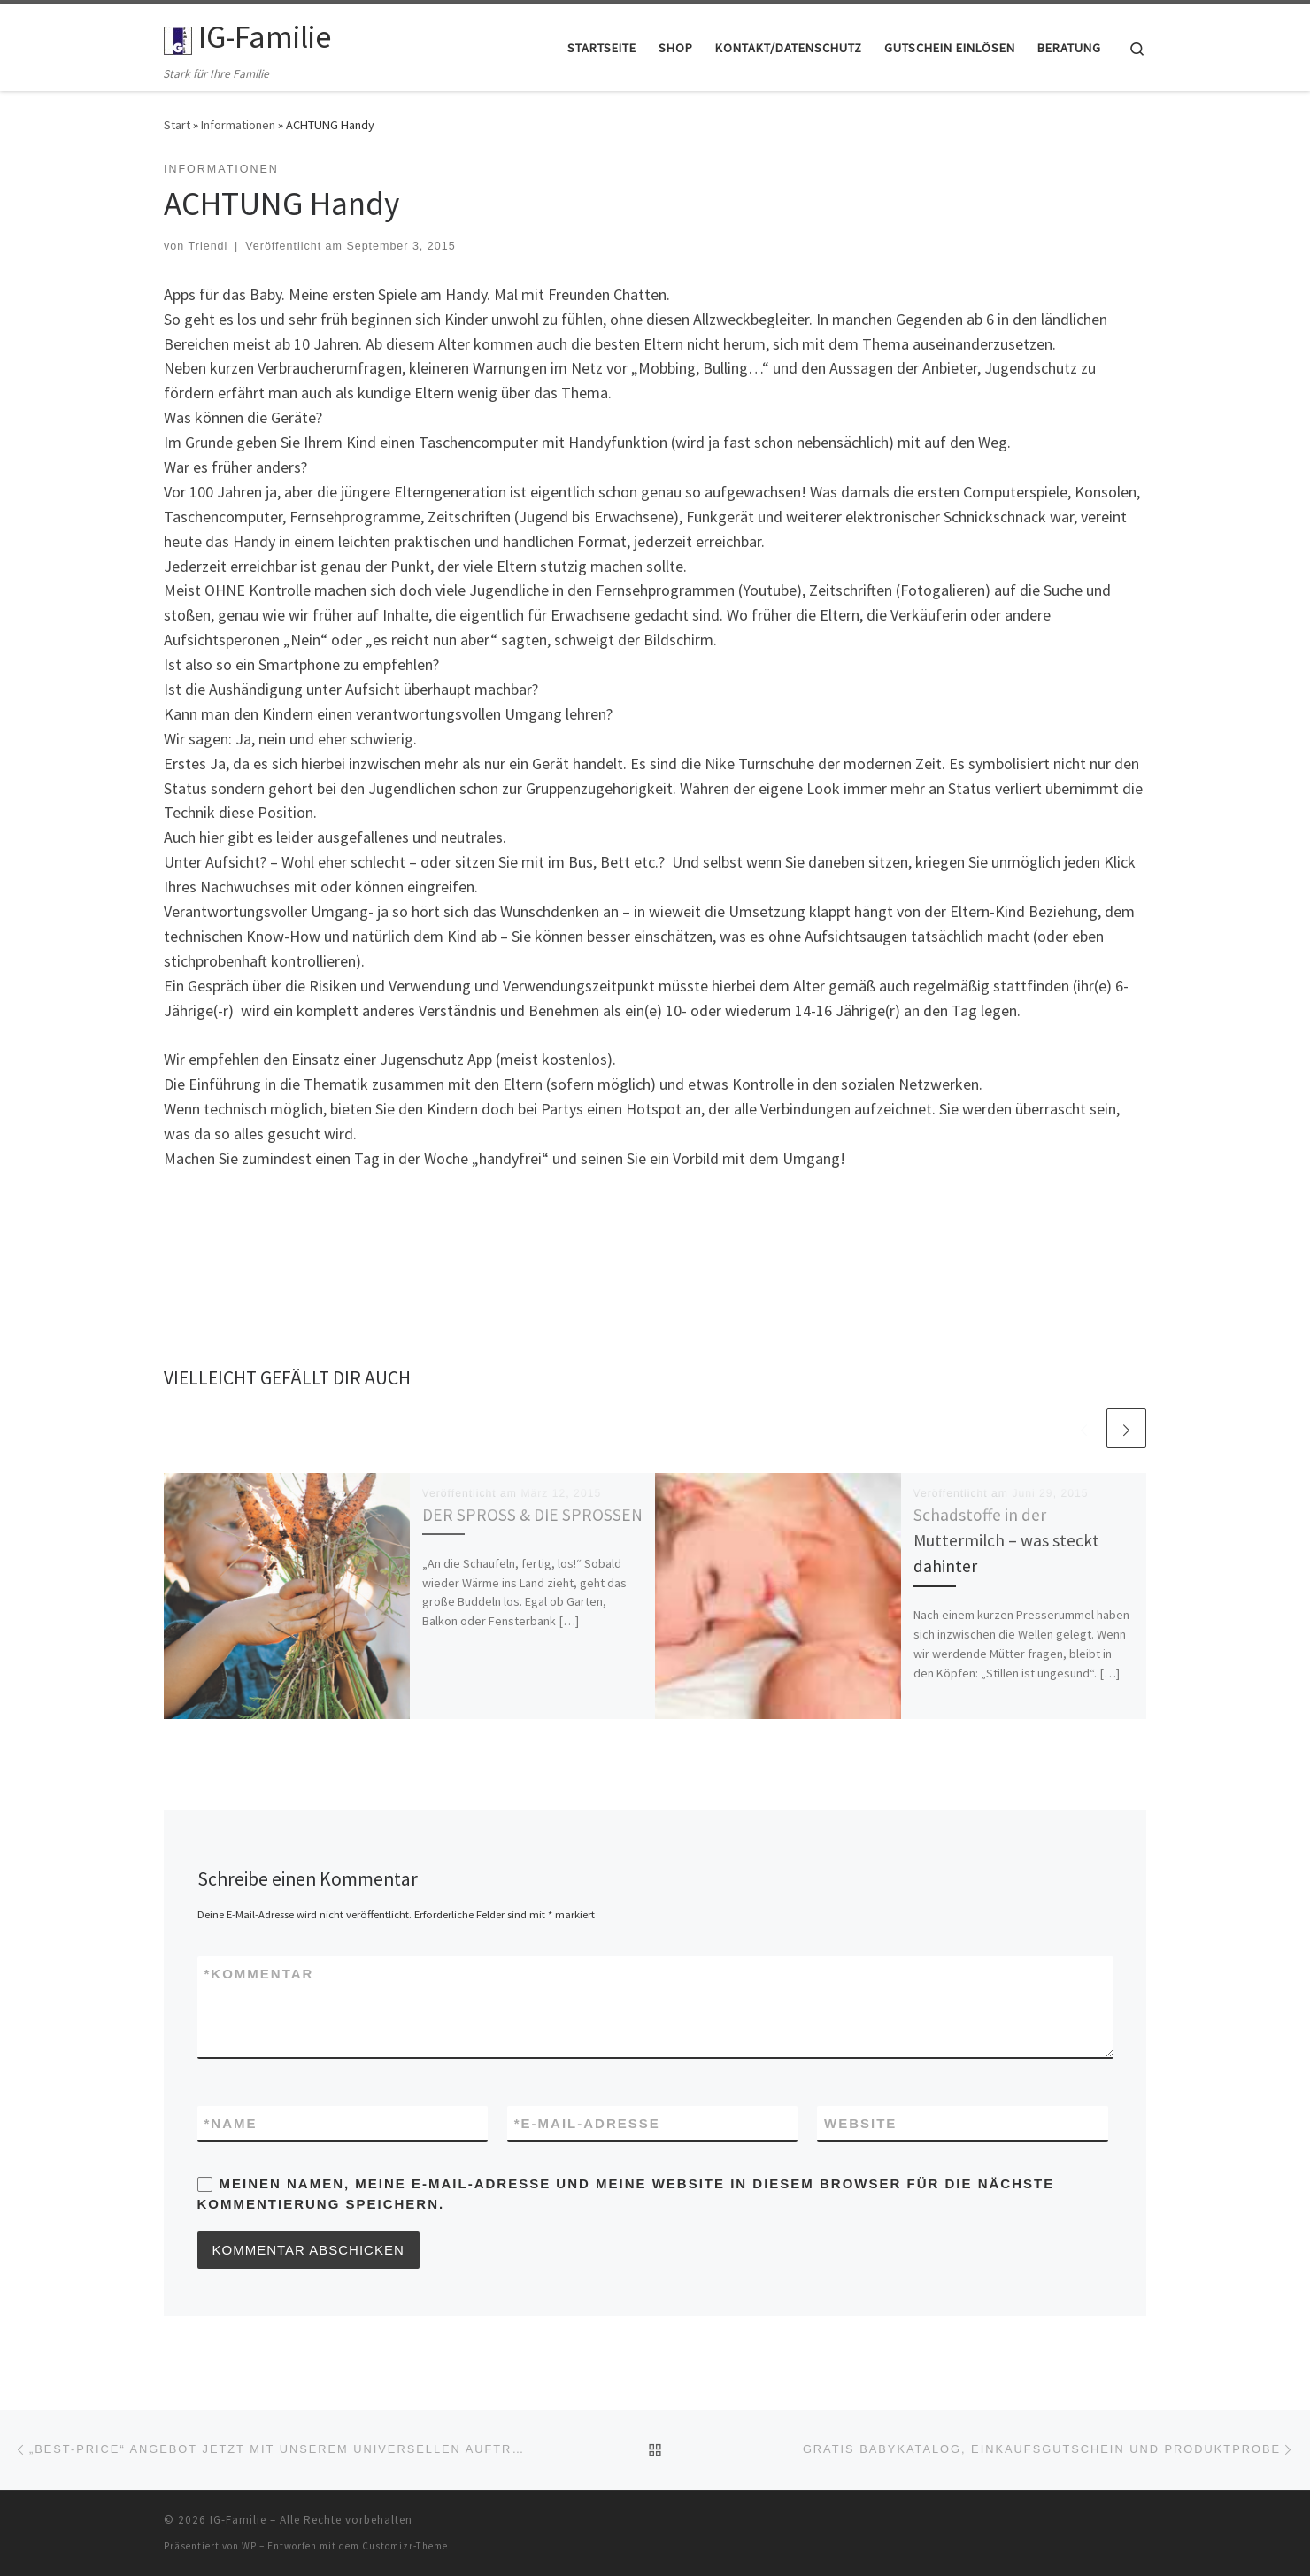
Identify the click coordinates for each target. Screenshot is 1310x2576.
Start (177, 125)
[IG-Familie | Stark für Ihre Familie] (178, 37)
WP (249, 2546)
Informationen (238, 125)
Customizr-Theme (405, 2546)
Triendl (208, 246)
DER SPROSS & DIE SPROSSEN (532, 1514)
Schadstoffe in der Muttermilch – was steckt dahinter (1006, 1540)
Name (231, 2123)
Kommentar (259, 1973)
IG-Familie (238, 2519)
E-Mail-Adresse (587, 2123)
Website (860, 2123)
